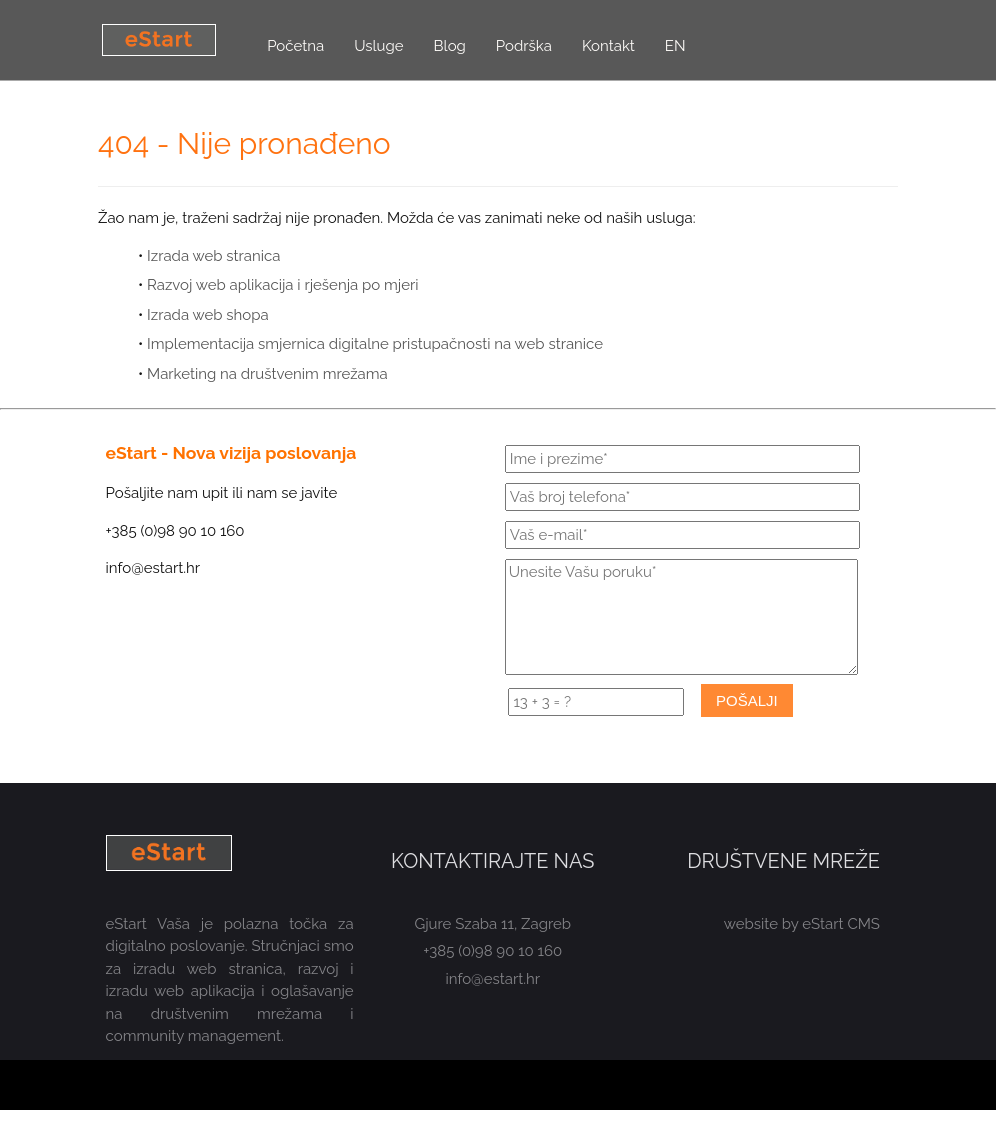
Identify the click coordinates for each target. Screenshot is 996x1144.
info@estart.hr (493, 979)
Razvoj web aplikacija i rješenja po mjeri (282, 285)
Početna (295, 46)
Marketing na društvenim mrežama (267, 374)
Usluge (378, 46)
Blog (450, 46)
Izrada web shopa (208, 315)
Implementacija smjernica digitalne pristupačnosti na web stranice (375, 344)
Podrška (524, 46)
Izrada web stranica (213, 256)
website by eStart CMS (802, 924)
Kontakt (608, 46)
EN (675, 46)
